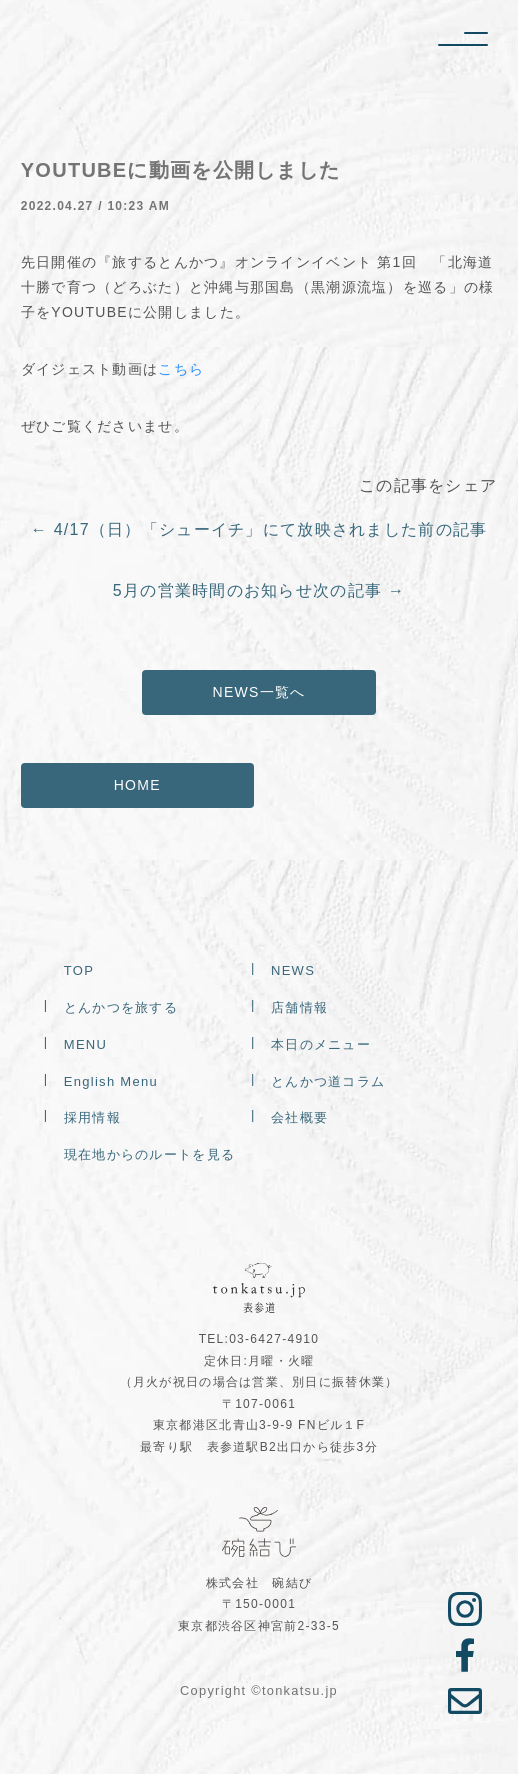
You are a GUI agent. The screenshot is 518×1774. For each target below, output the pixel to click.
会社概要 (299, 1118)
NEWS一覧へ (259, 692)
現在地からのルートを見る (149, 1155)
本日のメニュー (321, 1045)
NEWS (293, 971)
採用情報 (92, 1118)
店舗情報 (299, 1008)
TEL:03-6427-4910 (259, 1339)
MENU (85, 1045)
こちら (181, 369)
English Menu (111, 1081)
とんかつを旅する (121, 1008)
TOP (79, 971)
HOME (137, 785)
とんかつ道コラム (328, 1081)
